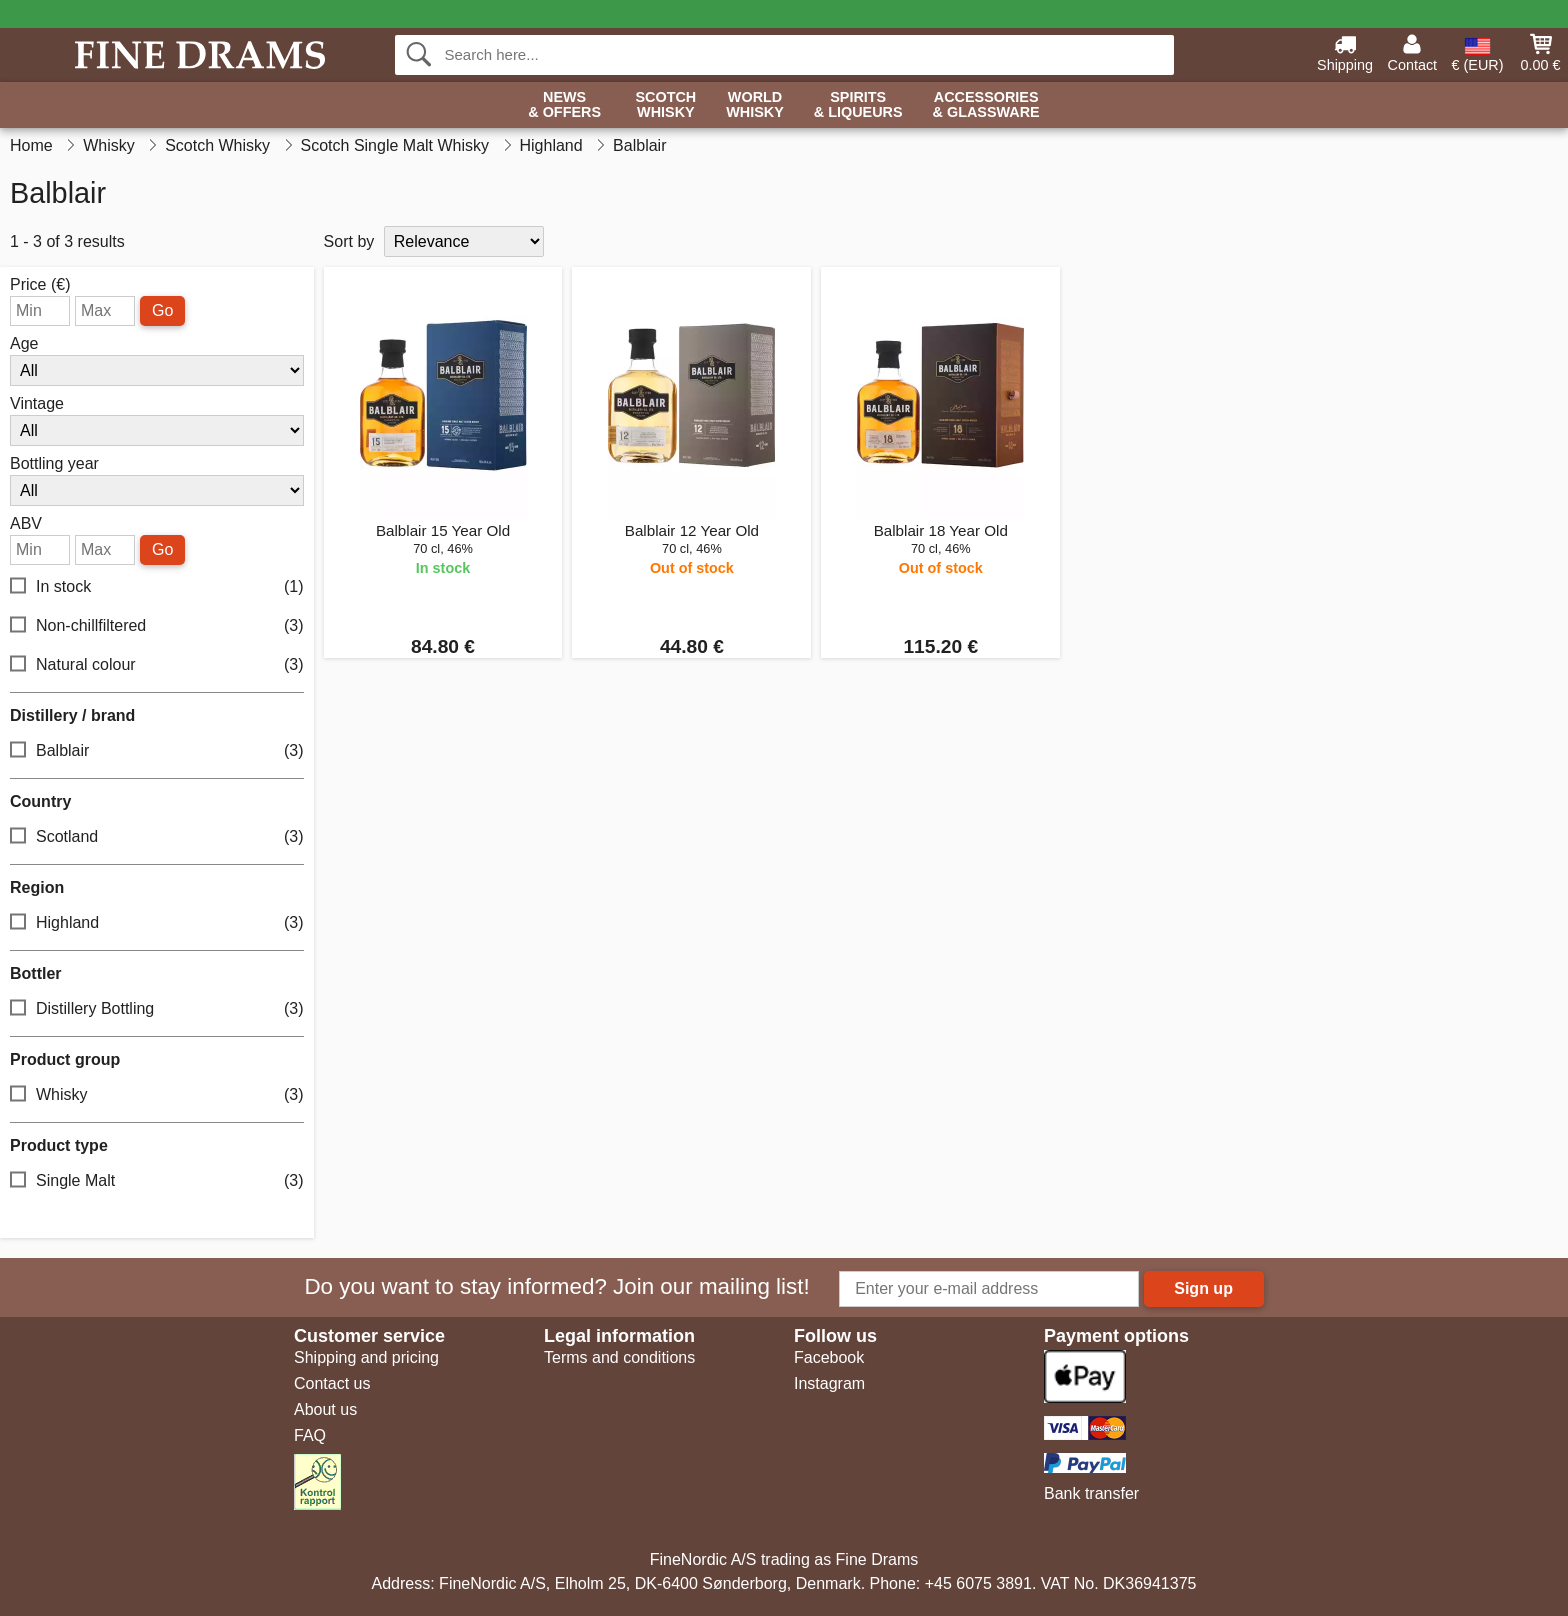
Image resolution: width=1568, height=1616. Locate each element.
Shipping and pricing (366, 1357)
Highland (157, 923)
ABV (26, 524)
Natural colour (157, 665)
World (755, 105)
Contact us (332, 1383)
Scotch (665, 105)
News (564, 105)
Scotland (157, 837)
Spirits (858, 105)
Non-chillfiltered (157, 626)
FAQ (310, 1435)
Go (162, 310)
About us (325, 1409)
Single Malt (157, 1181)
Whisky (157, 1095)
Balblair (157, 751)
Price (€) (40, 285)
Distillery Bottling (157, 1009)
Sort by (349, 241)
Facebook (829, 1357)
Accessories (986, 105)
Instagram (829, 1383)
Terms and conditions (619, 1357)
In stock (157, 587)
